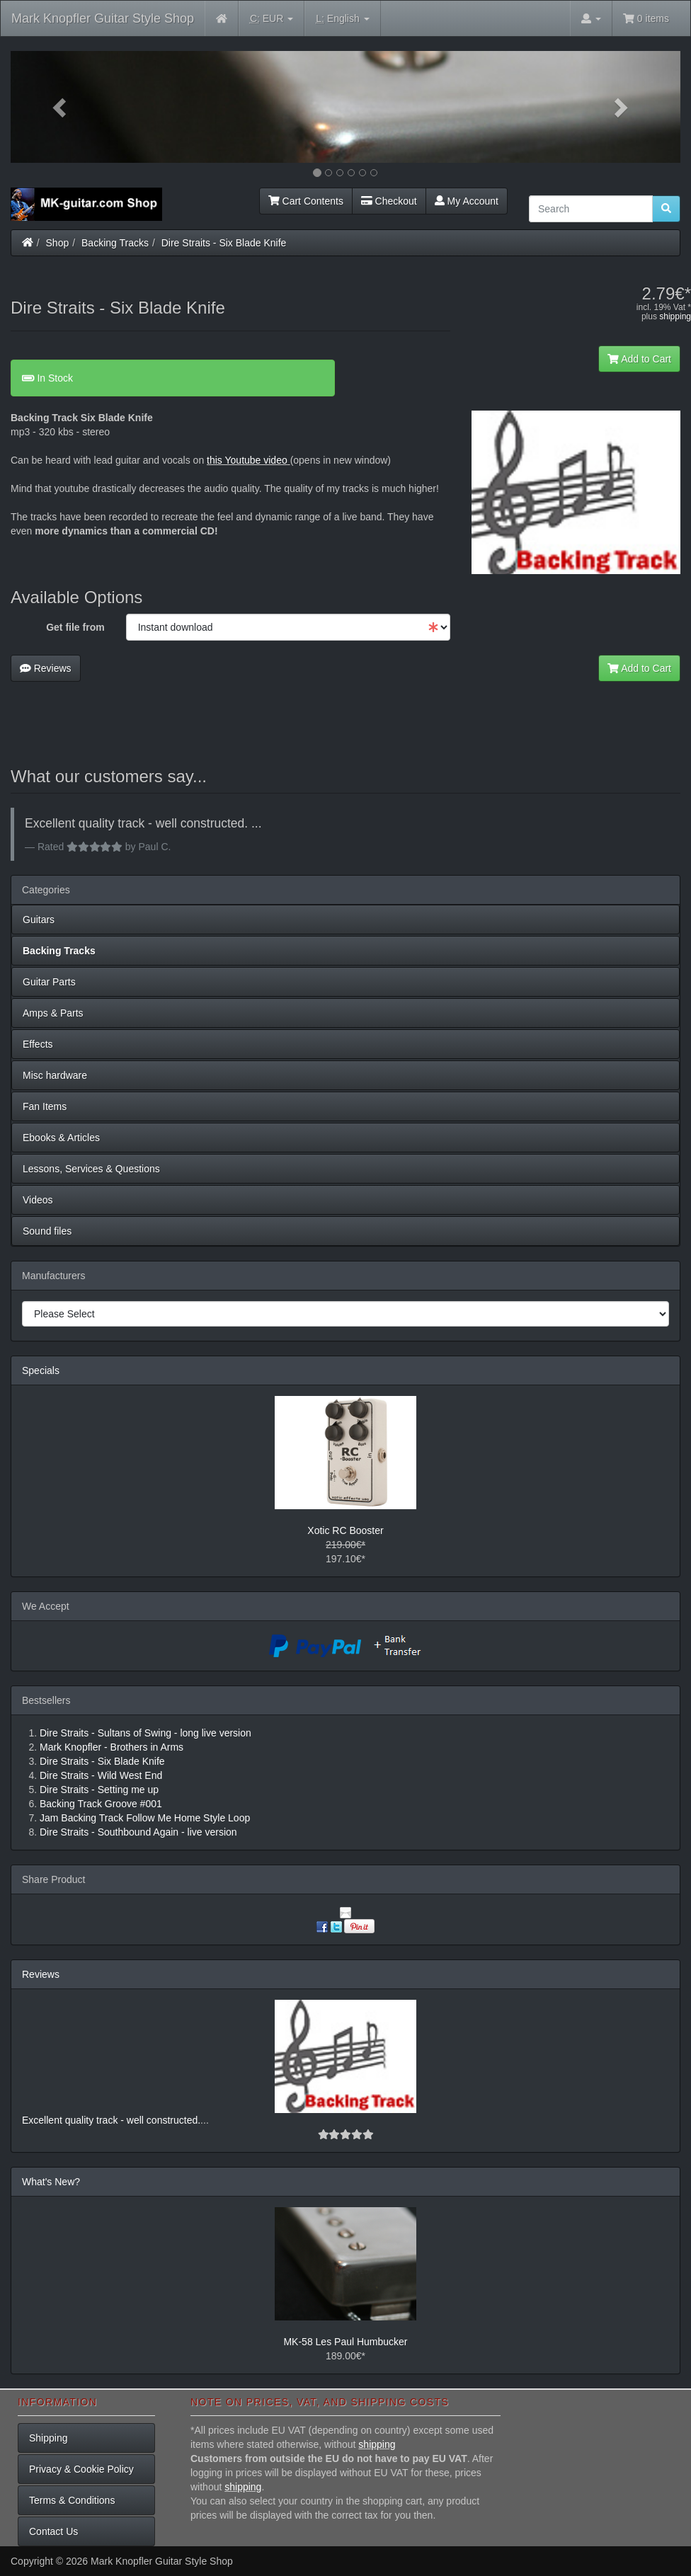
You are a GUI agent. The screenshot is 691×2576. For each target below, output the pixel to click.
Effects (38, 1044)
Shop (57, 242)
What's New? (51, 2181)
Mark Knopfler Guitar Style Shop (102, 18)
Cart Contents (305, 201)
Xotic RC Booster (345, 1530)
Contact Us (53, 2531)
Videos (38, 1200)
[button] (61, 107)
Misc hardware (55, 1075)
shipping (675, 316)
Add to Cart (639, 359)
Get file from (75, 627)
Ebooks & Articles (61, 1137)
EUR (271, 19)
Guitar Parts (49, 982)
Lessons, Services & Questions (91, 1168)
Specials (40, 1370)
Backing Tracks (115, 242)
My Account (466, 201)
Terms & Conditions (72, 2500)
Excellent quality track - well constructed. (111, 2120)
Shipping (48, 2438)
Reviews (46, 668)
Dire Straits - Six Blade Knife (224, 242)
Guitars (39, 919)
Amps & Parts (53, 1013)
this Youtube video (247, 460)
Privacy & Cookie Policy (81, 2469)
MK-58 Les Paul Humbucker (345, 2341)
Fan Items (45, 1106)
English (342, 19)
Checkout (389, 201)
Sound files (47, 1231)
